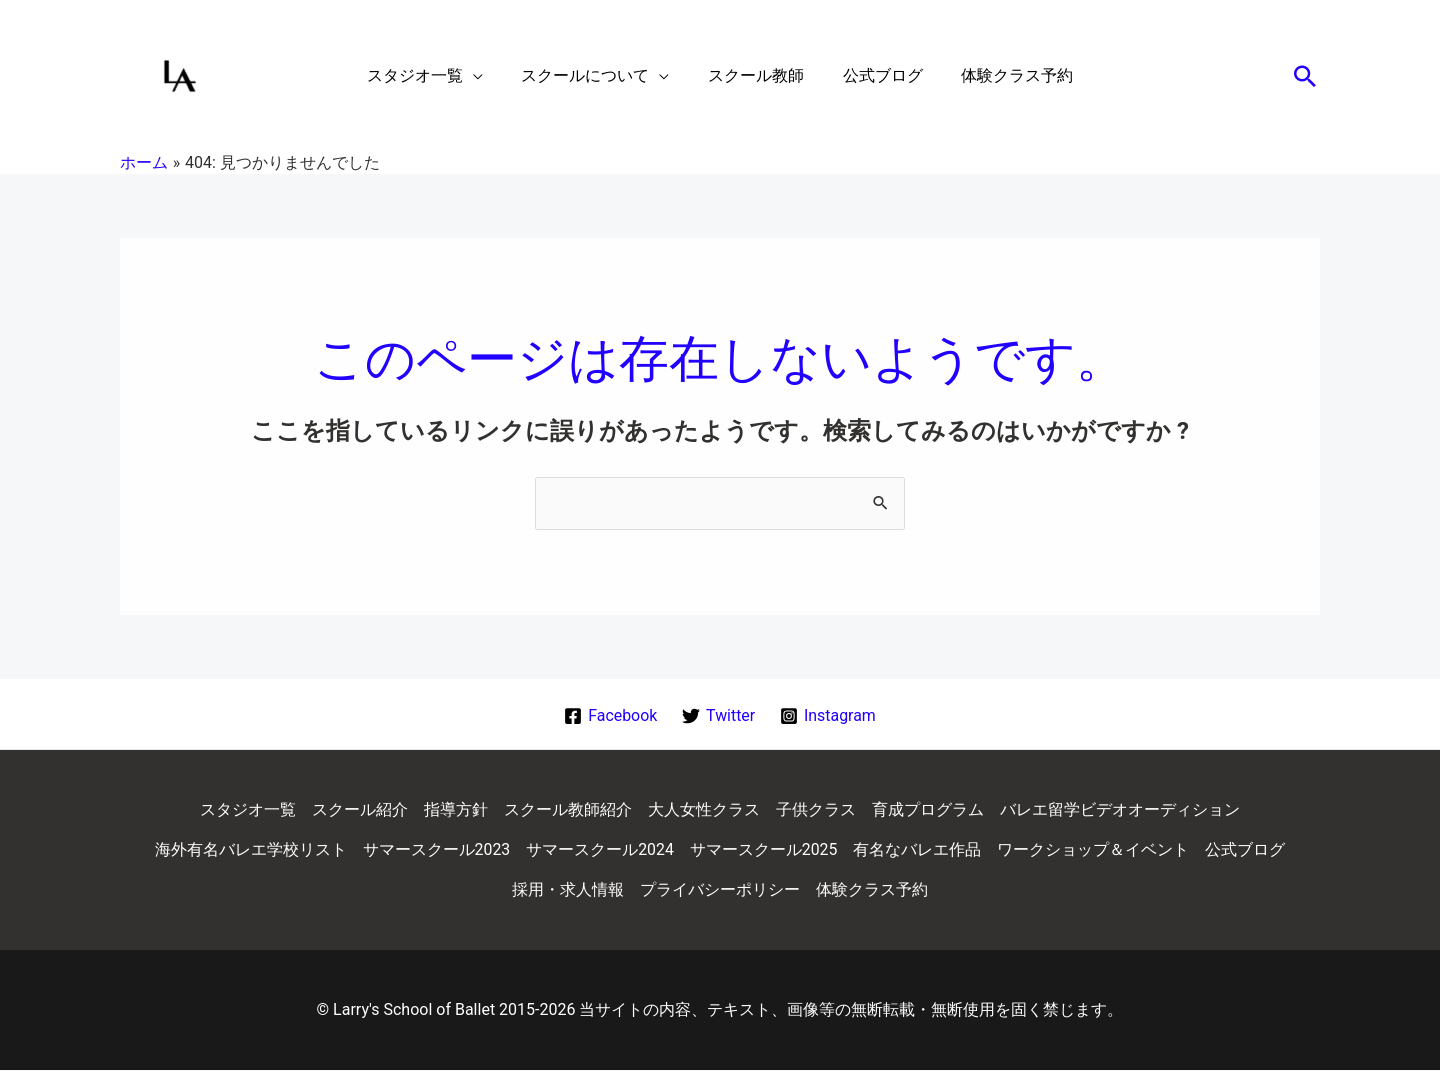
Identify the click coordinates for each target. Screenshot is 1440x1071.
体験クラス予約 (872, 890)
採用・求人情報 (568, 890)
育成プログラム (928, 810)
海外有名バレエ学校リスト (250, 850)
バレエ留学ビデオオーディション (1120, 810)
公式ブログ (1246, 850)
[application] (486, 76)
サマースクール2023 (436, 850)
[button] (1305, 76)
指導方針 (456, 810)
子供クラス (816, 810)
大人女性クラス (704, 810)
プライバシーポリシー (720, 890)
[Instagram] (828, 716)
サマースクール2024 (600, 850)
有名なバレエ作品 (918, 850)
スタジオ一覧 (248, 810)
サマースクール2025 (764, 850)
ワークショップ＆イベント (1094, 850)
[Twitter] (719, 716)
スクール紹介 (360, 810)
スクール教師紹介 (568, 810)
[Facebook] (610, 716)
